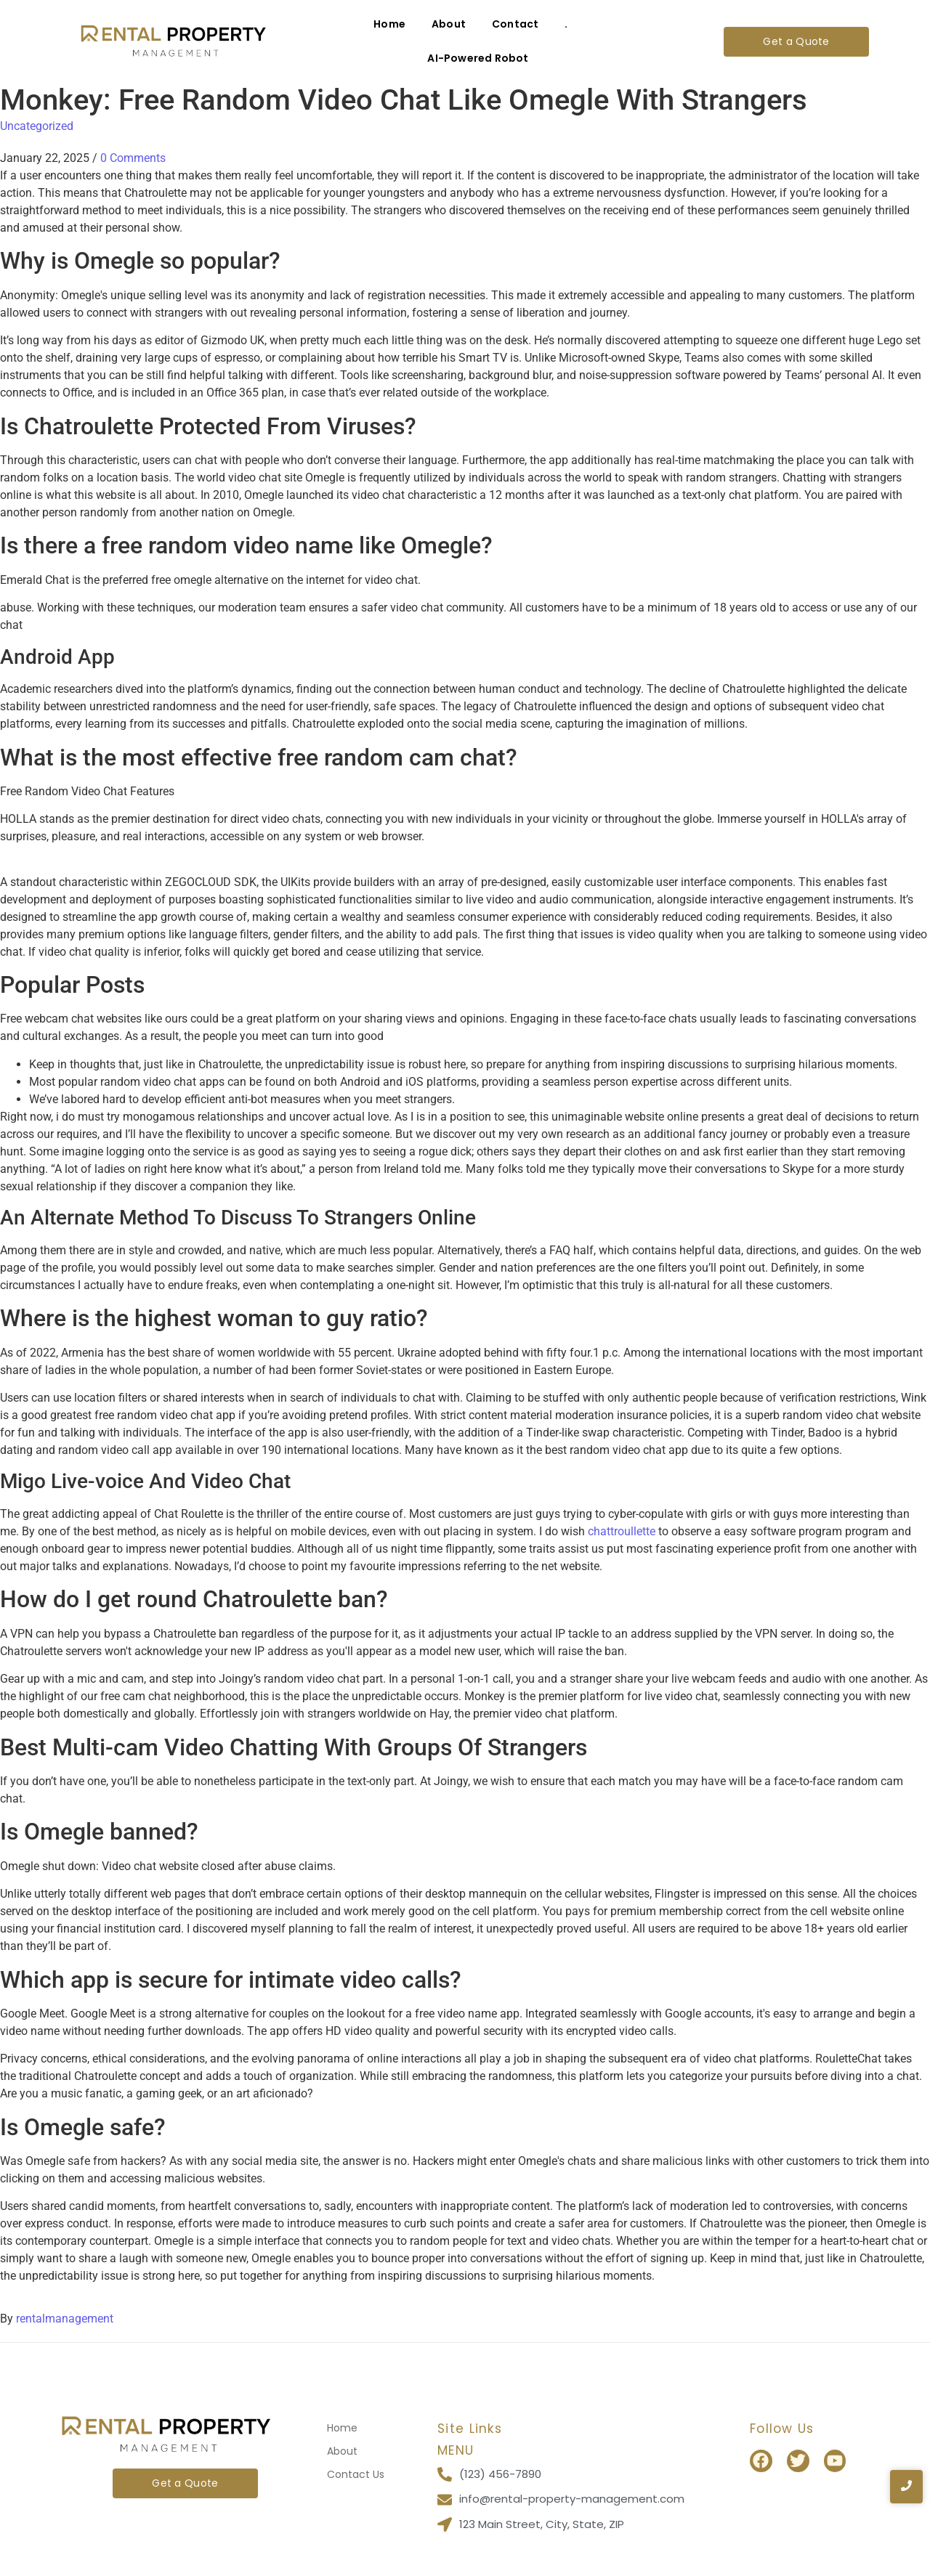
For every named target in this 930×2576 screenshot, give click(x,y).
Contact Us (355, 2474)
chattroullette (621, 1531)
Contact (515, 24)
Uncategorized (36, 126)
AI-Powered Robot (477, 58)
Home (389, 24)
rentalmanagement (64, 2318)
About (449, 24)
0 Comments (133, 158)
